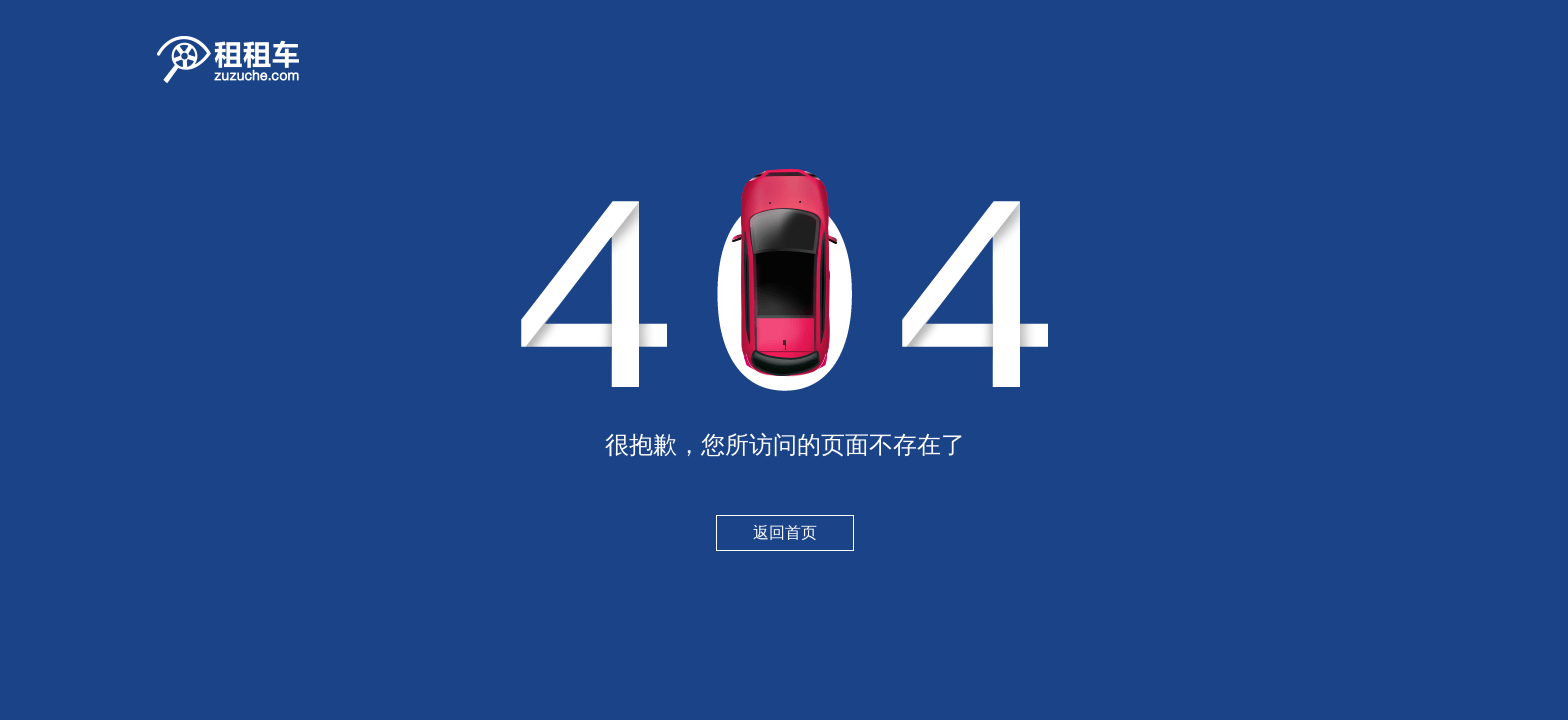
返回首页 (785, 532)
